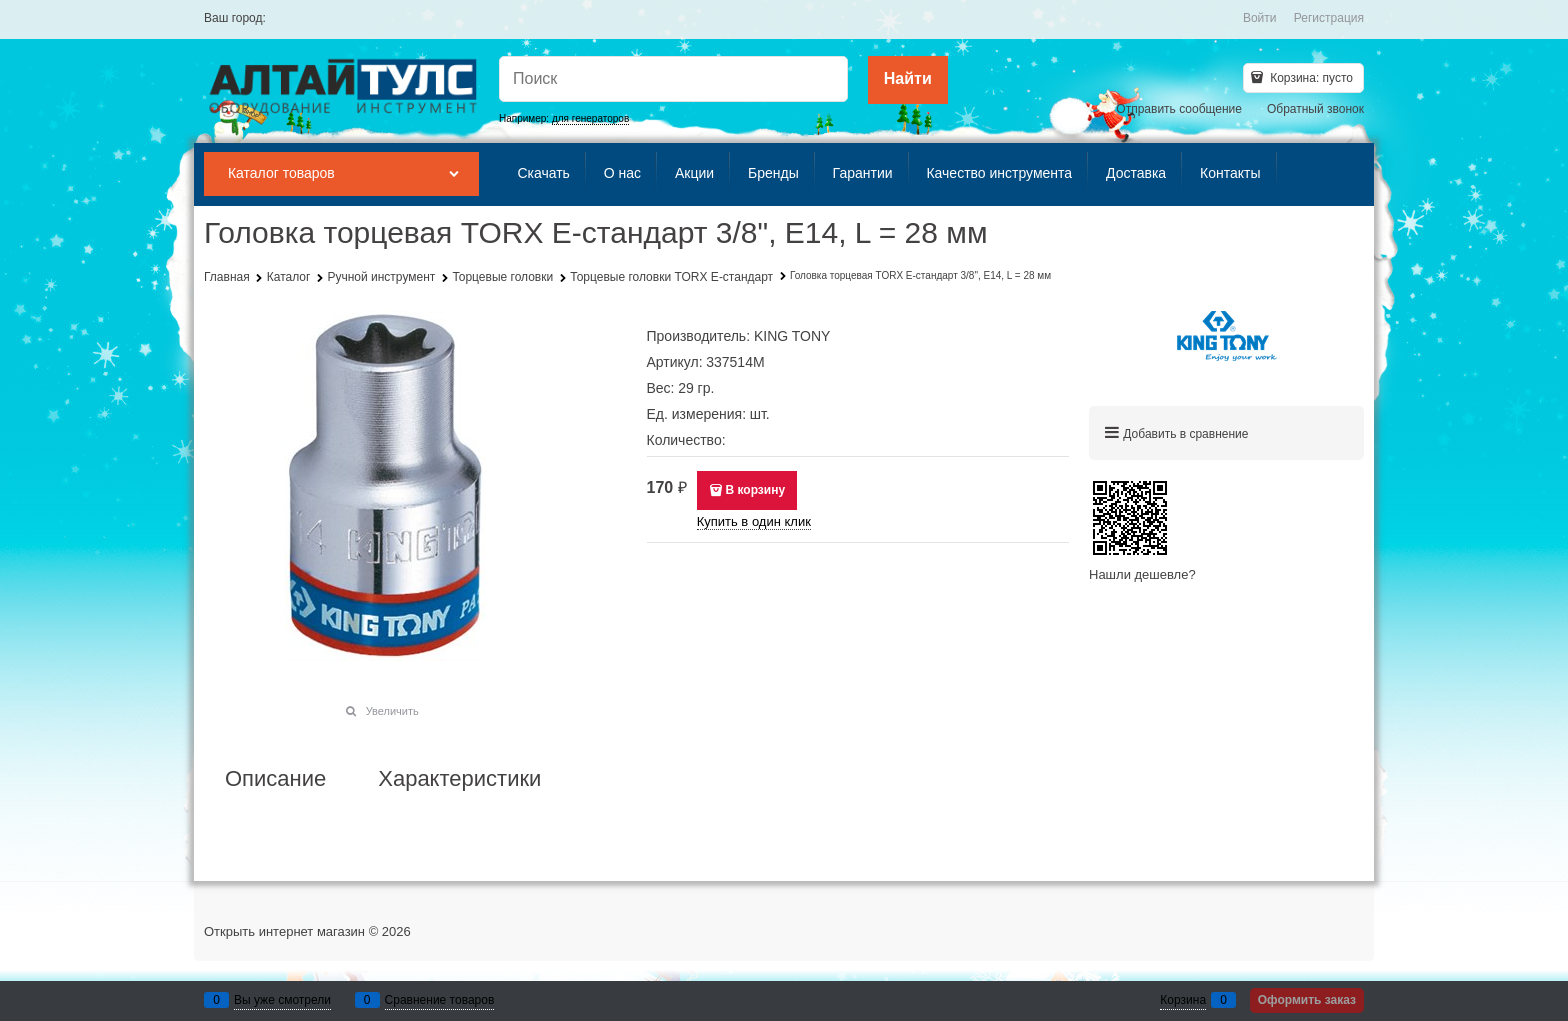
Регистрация (1329, 18)
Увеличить (392, 711)
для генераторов (590, 118)
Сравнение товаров (440, 1000)
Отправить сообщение (1179, 109)
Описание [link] (275, 779)
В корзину (755, 490)
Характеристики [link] (459, 779)
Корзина (1183, 1000)
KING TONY (792, 336)
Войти (1260, 18)
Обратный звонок (1315, 109)
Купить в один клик (754, 521)
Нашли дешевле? (1142, 574)
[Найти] (908, 80)
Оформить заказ (1307, 1000)
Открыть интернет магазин (284, 931)
